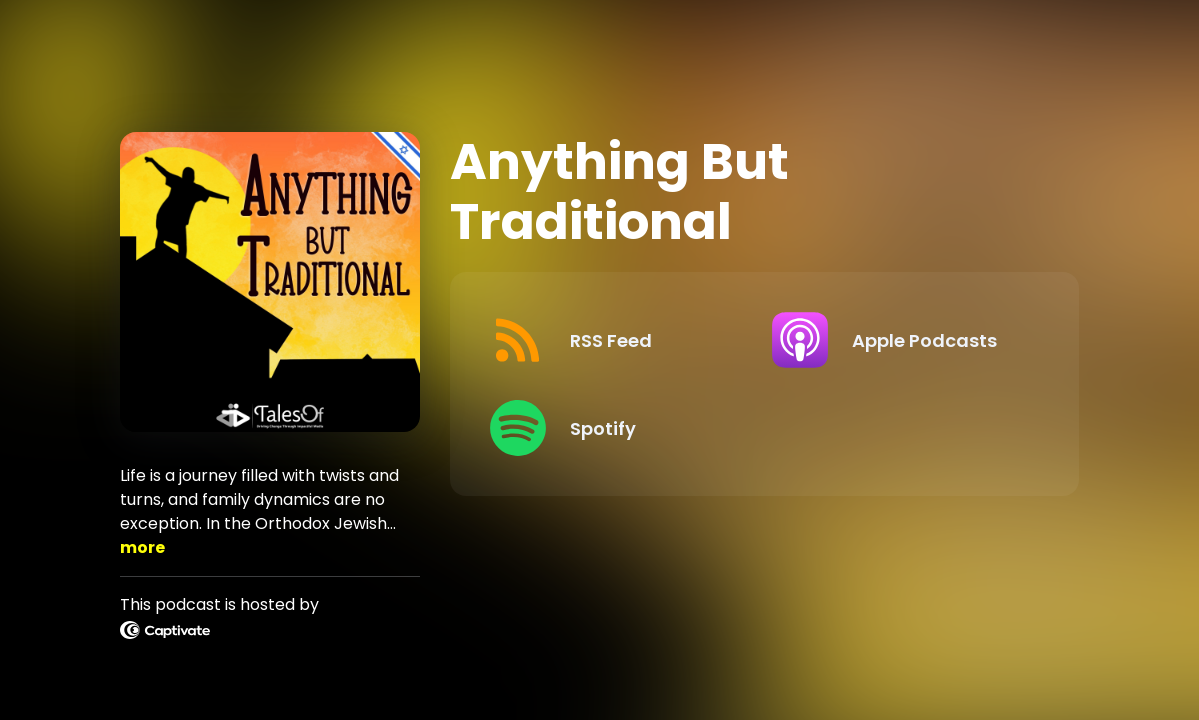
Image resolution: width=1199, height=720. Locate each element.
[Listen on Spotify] (615, 428)
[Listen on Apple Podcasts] (897, 340)
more (142, 547)
